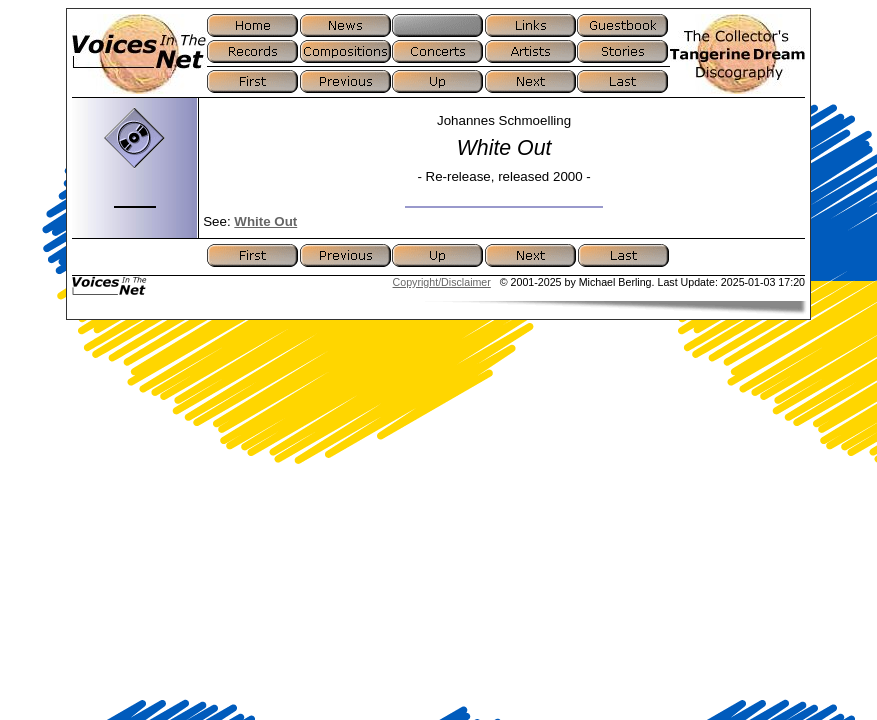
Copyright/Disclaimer (442, 282)
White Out (265, 221)
